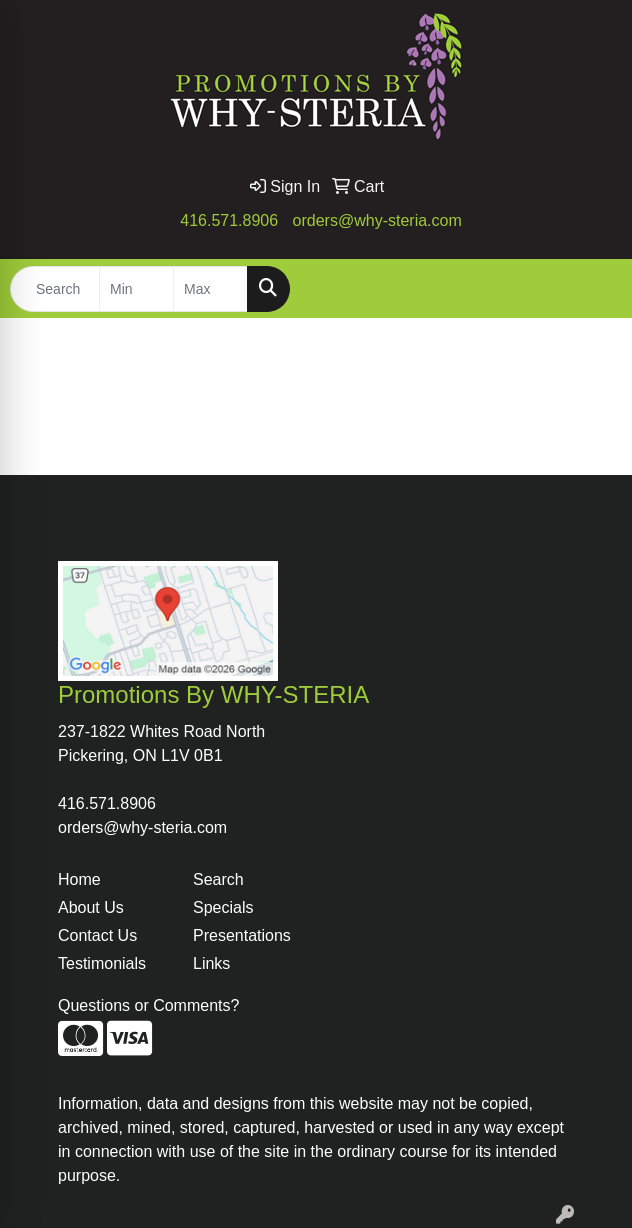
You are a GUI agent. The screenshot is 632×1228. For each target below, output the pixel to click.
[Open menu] (592, 289)
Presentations (242, 935)
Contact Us (97, 935)
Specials (223, 907)
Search (218, 879)
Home (79, 879)
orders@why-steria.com (377, 220)
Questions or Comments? (148, 1005)
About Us (91, 907)
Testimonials (102, 963)
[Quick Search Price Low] (136, 289)
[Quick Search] (55, 289)
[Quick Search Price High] (210, 289)
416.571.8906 (229, 220)
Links (211, 963)
